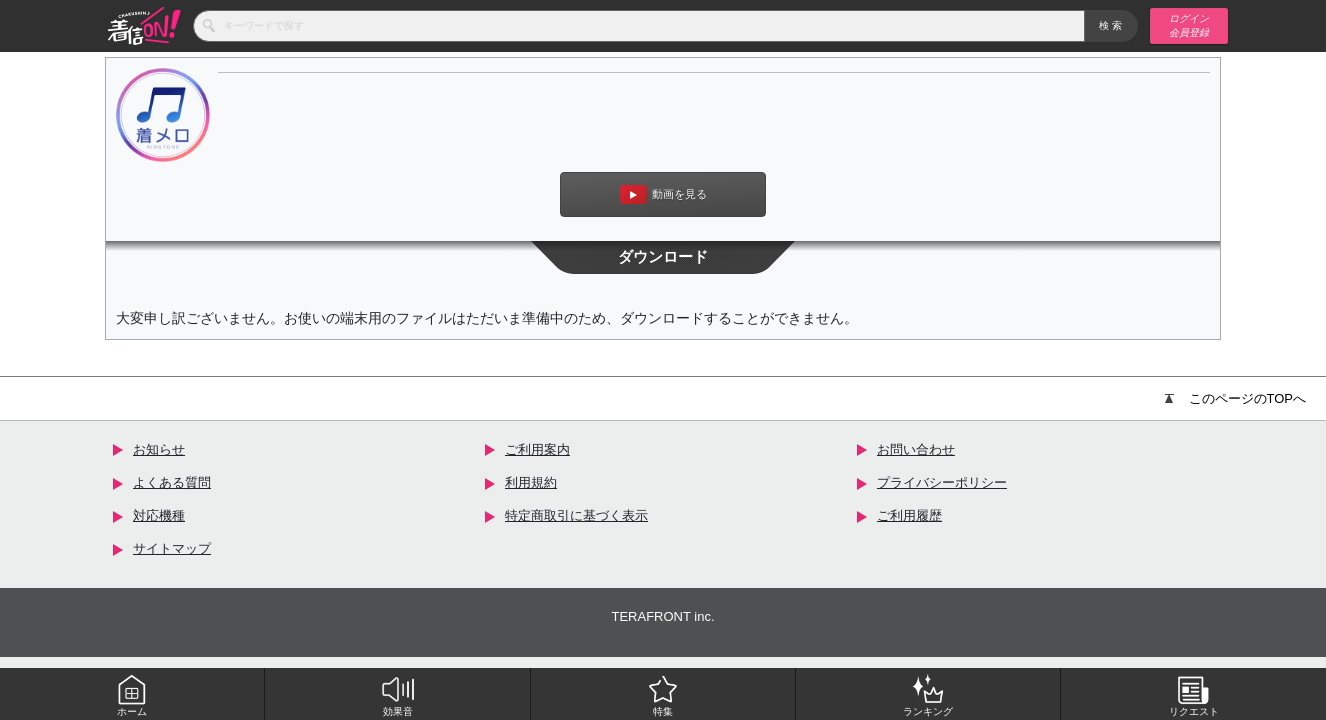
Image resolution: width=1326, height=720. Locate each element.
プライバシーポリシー (942, 482)
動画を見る (663, 194)
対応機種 (159, 515)
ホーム (132, 695)
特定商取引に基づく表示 (576, 515)
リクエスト (1194, 695)
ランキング (928, 695)
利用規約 (531, 482)
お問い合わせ (916, 449)
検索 (1111, 25)
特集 (663, 695)
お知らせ (159, 449)
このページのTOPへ (1236, 398)
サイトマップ (172, 548)
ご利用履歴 (909, 515)
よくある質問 (172, 482)
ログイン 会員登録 (1189, 25)
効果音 (398, 695)
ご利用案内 (537, 449)
